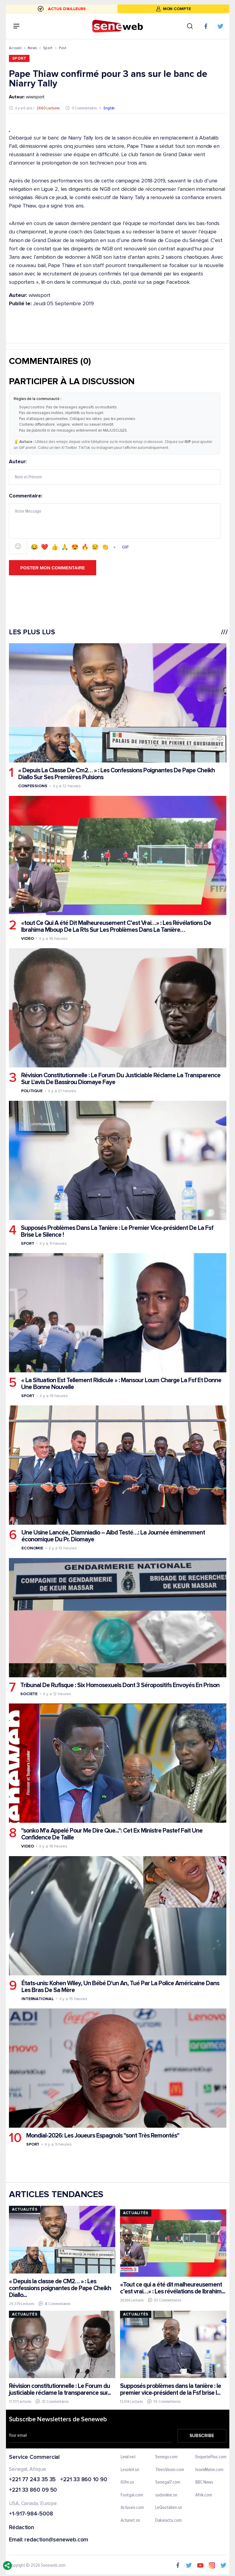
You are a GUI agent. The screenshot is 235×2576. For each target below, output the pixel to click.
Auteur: (114, 472)
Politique (32, 1091)
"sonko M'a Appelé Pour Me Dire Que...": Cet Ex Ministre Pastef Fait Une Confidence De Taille (112, 1834)
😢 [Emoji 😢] (95, 547)
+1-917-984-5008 (31, 2514)
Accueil (15, 47)
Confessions (32, 786)
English (109, 108)
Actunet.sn (130, 2520)
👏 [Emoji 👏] (105, 547)
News (32, 47)
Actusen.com (132, 2508)
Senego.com (166, 2457)
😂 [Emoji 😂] (34, 547)
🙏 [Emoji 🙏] (65, 547)
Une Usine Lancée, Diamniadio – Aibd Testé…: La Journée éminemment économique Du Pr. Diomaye (113, 1536)
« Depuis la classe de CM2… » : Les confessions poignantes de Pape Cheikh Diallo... (60, 2288)
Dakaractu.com (168, 2520)
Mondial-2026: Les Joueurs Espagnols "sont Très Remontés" (102, 2135)
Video (27, 938)
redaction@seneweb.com (56, 2540)
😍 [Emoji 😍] (75, 547)
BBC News (204, 2482)
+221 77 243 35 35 (32, 2480)
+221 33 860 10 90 (83, 2480)
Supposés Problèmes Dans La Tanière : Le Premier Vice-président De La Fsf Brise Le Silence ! (117, 1231)
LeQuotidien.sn (168, 2508)
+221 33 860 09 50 (33, 2490)
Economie (32, 1548)
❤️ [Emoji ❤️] (44, 547)
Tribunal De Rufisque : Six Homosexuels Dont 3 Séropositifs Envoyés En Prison (120, 1685)
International (37, 1999)
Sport (47, 47)
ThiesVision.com (169, 2470)
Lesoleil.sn (129, 2470)
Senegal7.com (167, 2482)
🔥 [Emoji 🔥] (85, 547)
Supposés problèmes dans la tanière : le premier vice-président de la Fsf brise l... (170, 2389)
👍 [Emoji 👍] (54, 547)
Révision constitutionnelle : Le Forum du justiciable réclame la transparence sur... (60, 2389)
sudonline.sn (166, 2495)
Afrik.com (203, 2495)
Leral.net (128, 2457)
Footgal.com (131, 2495)
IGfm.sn (127, 2482)
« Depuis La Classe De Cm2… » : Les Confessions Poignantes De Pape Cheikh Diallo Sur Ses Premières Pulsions (116, 774)
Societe (29, 1694)
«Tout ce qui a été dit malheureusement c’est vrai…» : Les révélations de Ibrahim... (172, 2288)
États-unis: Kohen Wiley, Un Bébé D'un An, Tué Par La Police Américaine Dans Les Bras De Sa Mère (120, 1987)
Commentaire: (114, 523)
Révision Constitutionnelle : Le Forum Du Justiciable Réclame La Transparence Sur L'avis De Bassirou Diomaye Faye (120, 1079)
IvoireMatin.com (209, 2470)
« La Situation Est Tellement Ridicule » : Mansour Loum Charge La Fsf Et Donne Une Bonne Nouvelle (121, 1384)
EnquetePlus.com (210, 2457)
